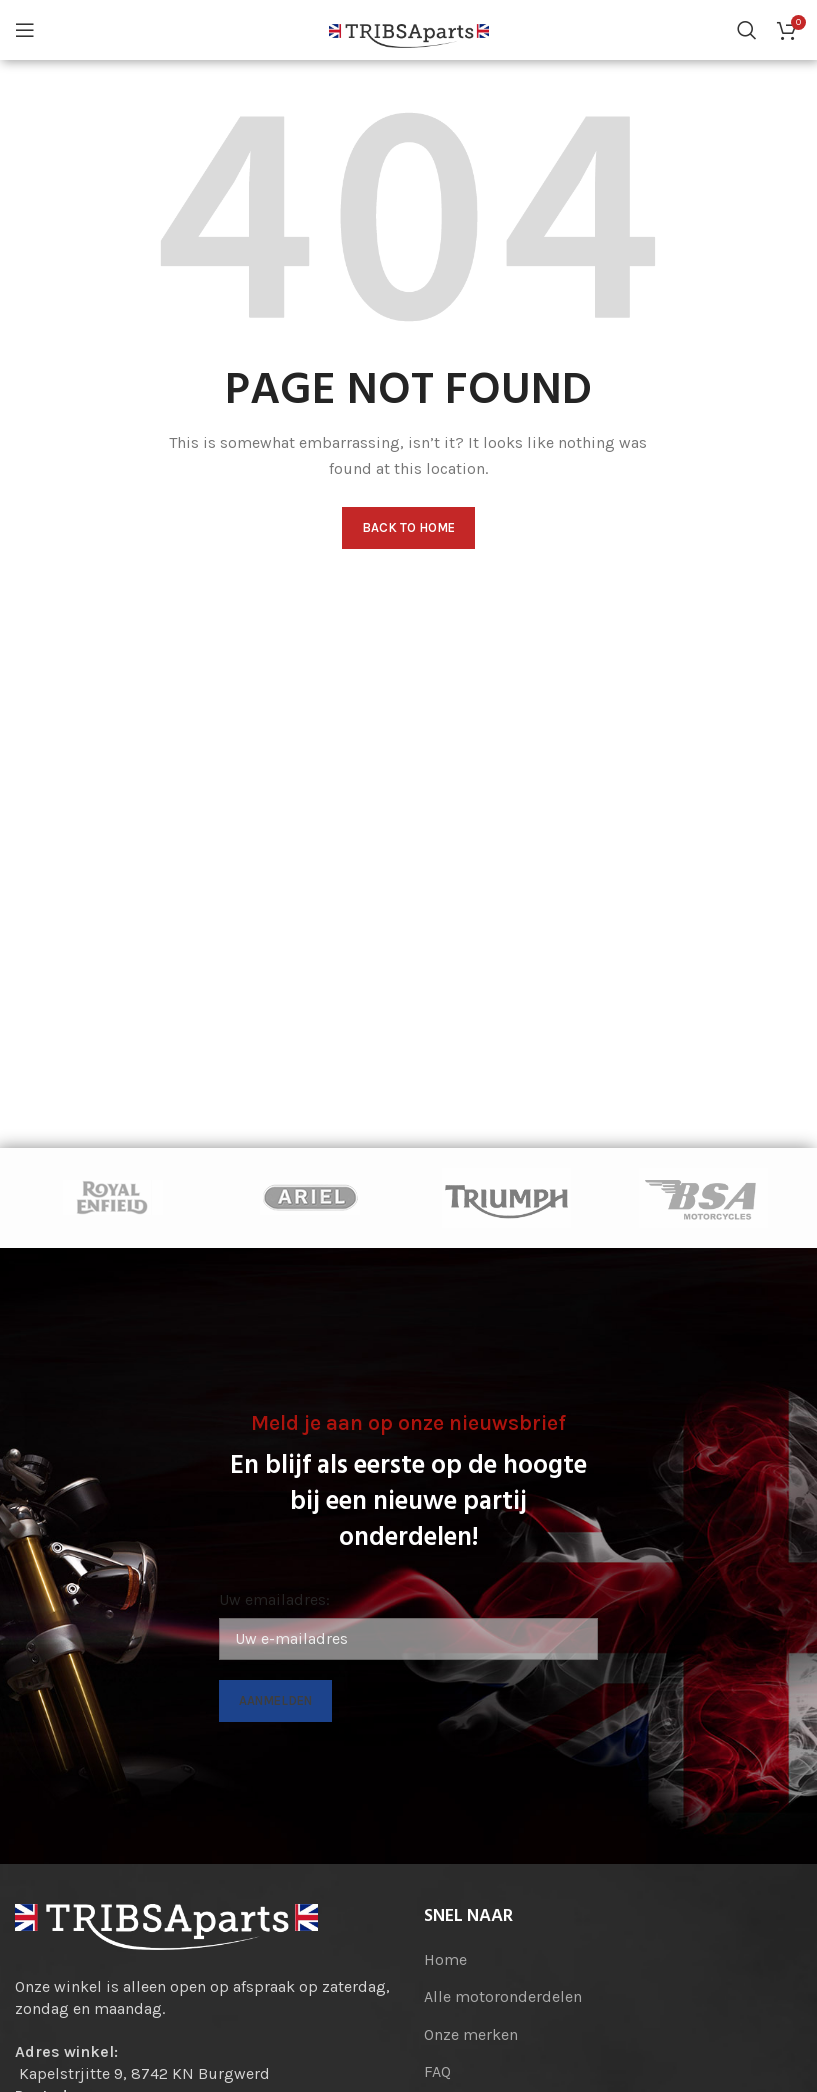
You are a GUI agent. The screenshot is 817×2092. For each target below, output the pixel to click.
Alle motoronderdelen (503, 1996)
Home (445, 1959)
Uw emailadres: (274, 1599)
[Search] (747, 30)
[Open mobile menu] (25, 30)
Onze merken (471, 2034)
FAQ (437, 2071)
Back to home (408, 527)
